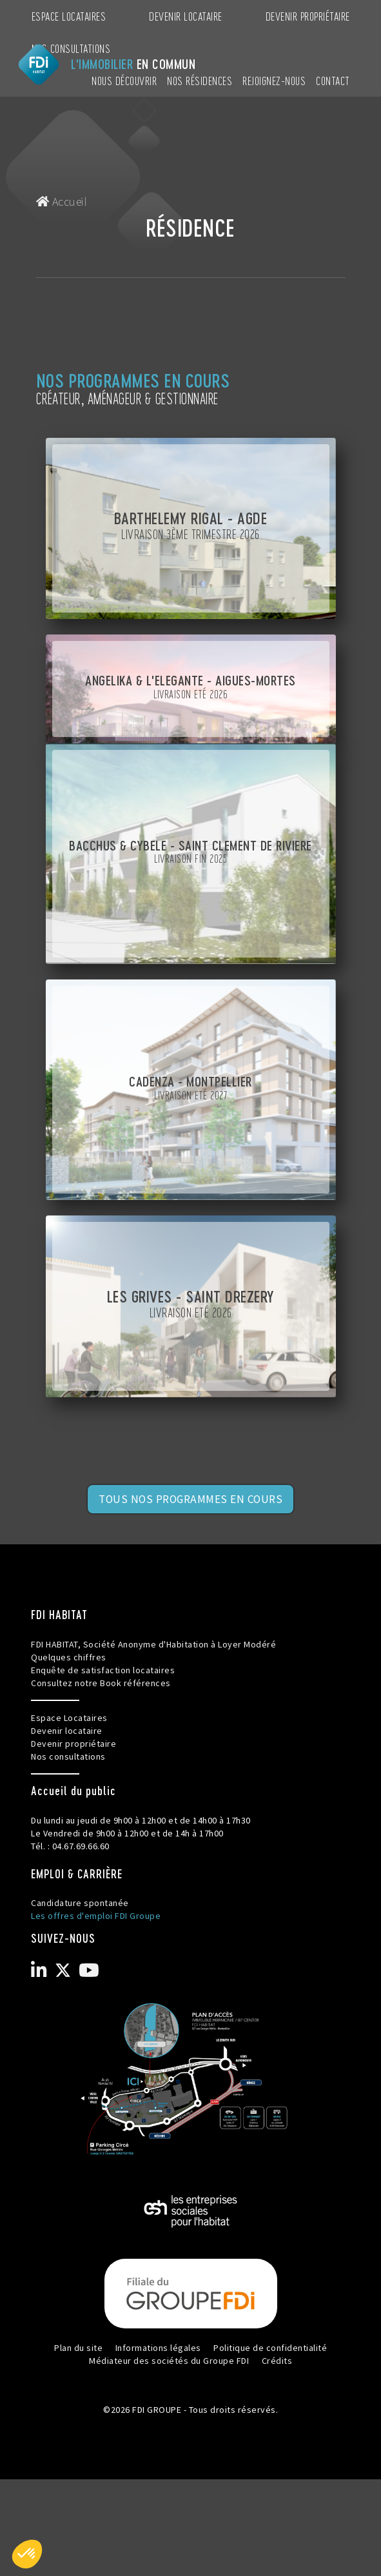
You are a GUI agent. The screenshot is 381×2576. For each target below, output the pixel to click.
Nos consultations (71, 48)
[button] (27, 2554)
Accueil (62, 201)
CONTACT (333, 80)
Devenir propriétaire (308, 16)
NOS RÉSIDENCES (199, 80)
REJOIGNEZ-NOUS (274, 80)
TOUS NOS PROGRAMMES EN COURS (190, 1499)
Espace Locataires (69, 16)
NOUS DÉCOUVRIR (124, 80)
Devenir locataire (185, 16)
